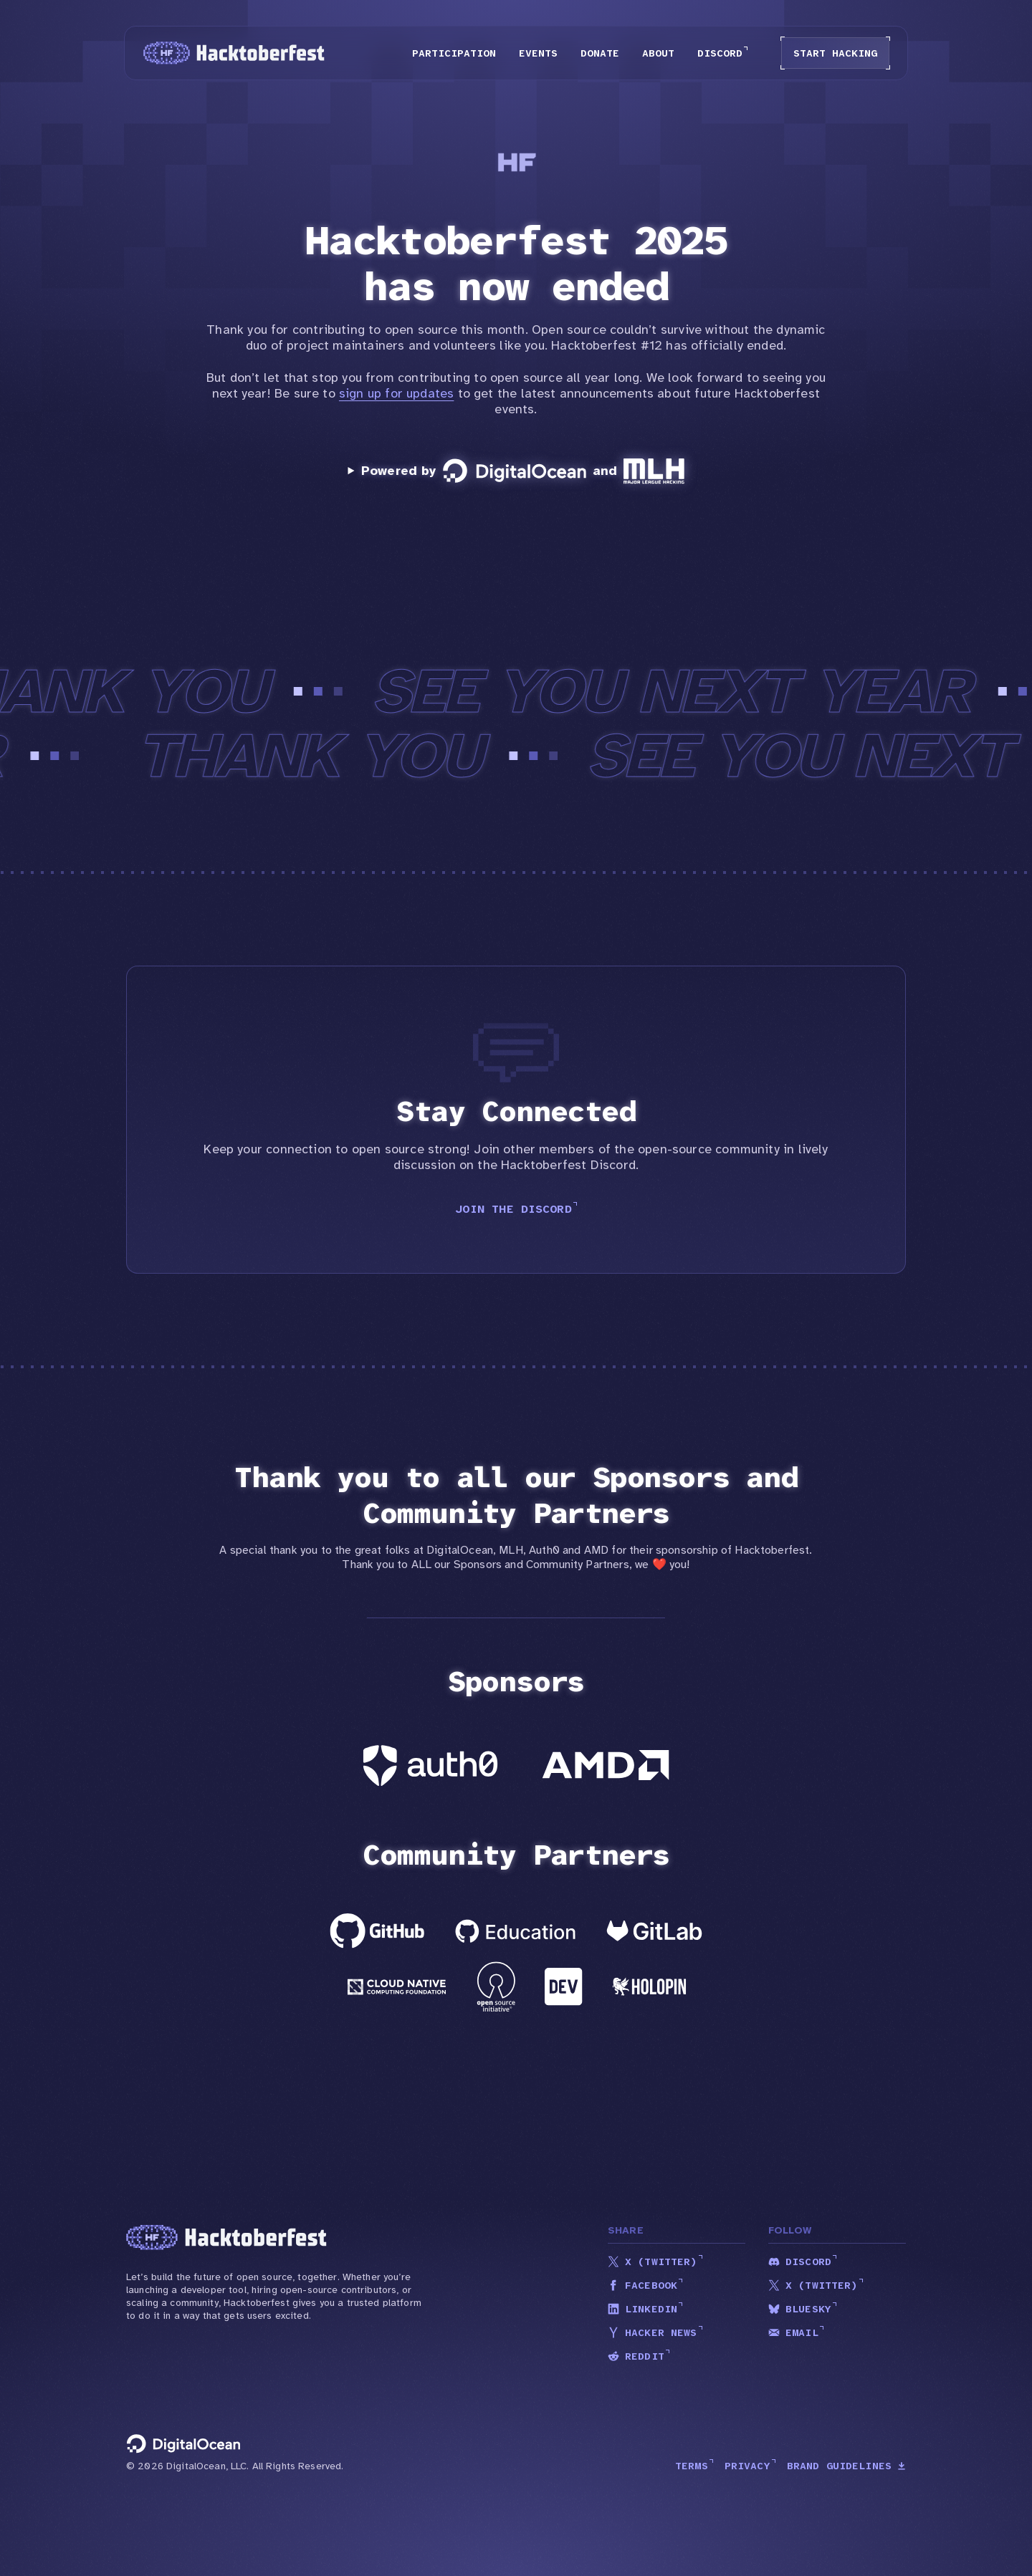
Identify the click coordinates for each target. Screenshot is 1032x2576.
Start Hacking (835, 53)
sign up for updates (396, 393)
